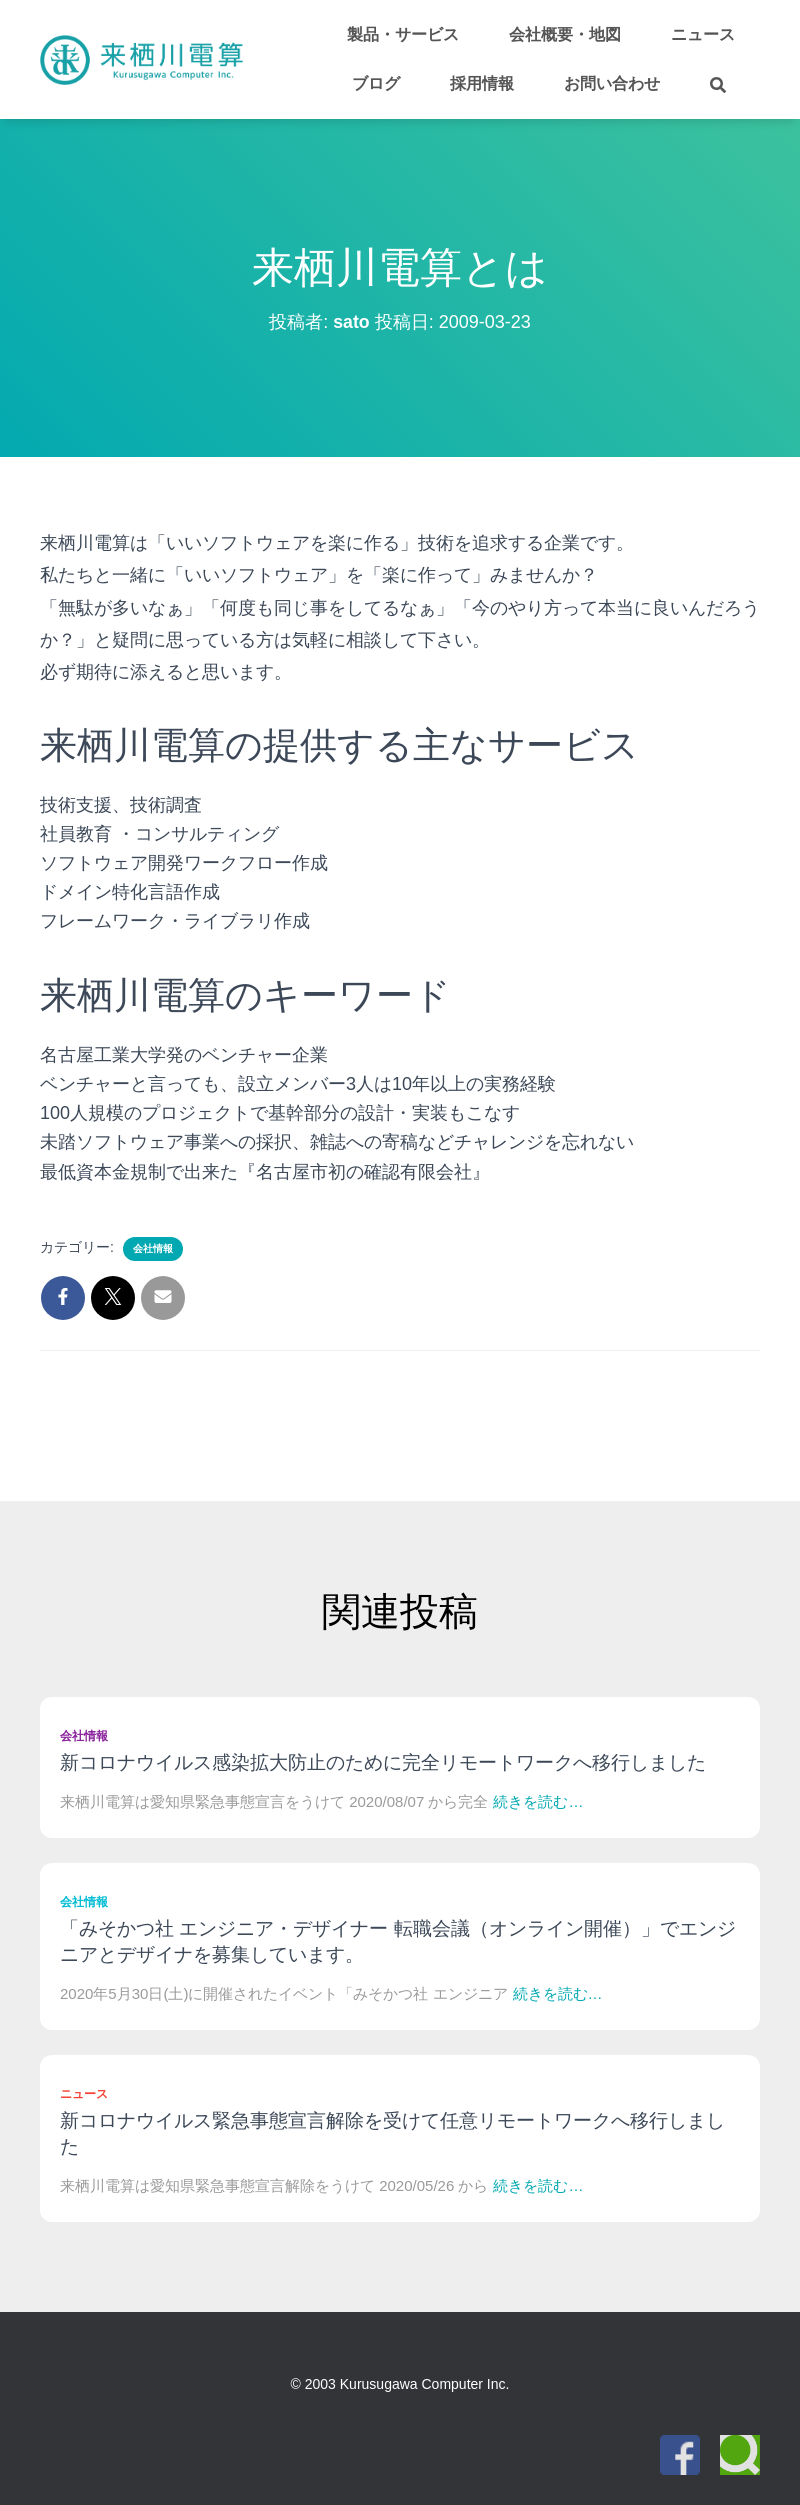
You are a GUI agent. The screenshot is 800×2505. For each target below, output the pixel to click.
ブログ (376, 83)
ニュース (703, 34)
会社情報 (153, 1248)
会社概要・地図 (565, 34)
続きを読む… (538, 1801)
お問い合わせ (612, 83)
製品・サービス (403, 34)
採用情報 (482, 83)
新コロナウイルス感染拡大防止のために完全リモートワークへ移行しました (383, 1762)
